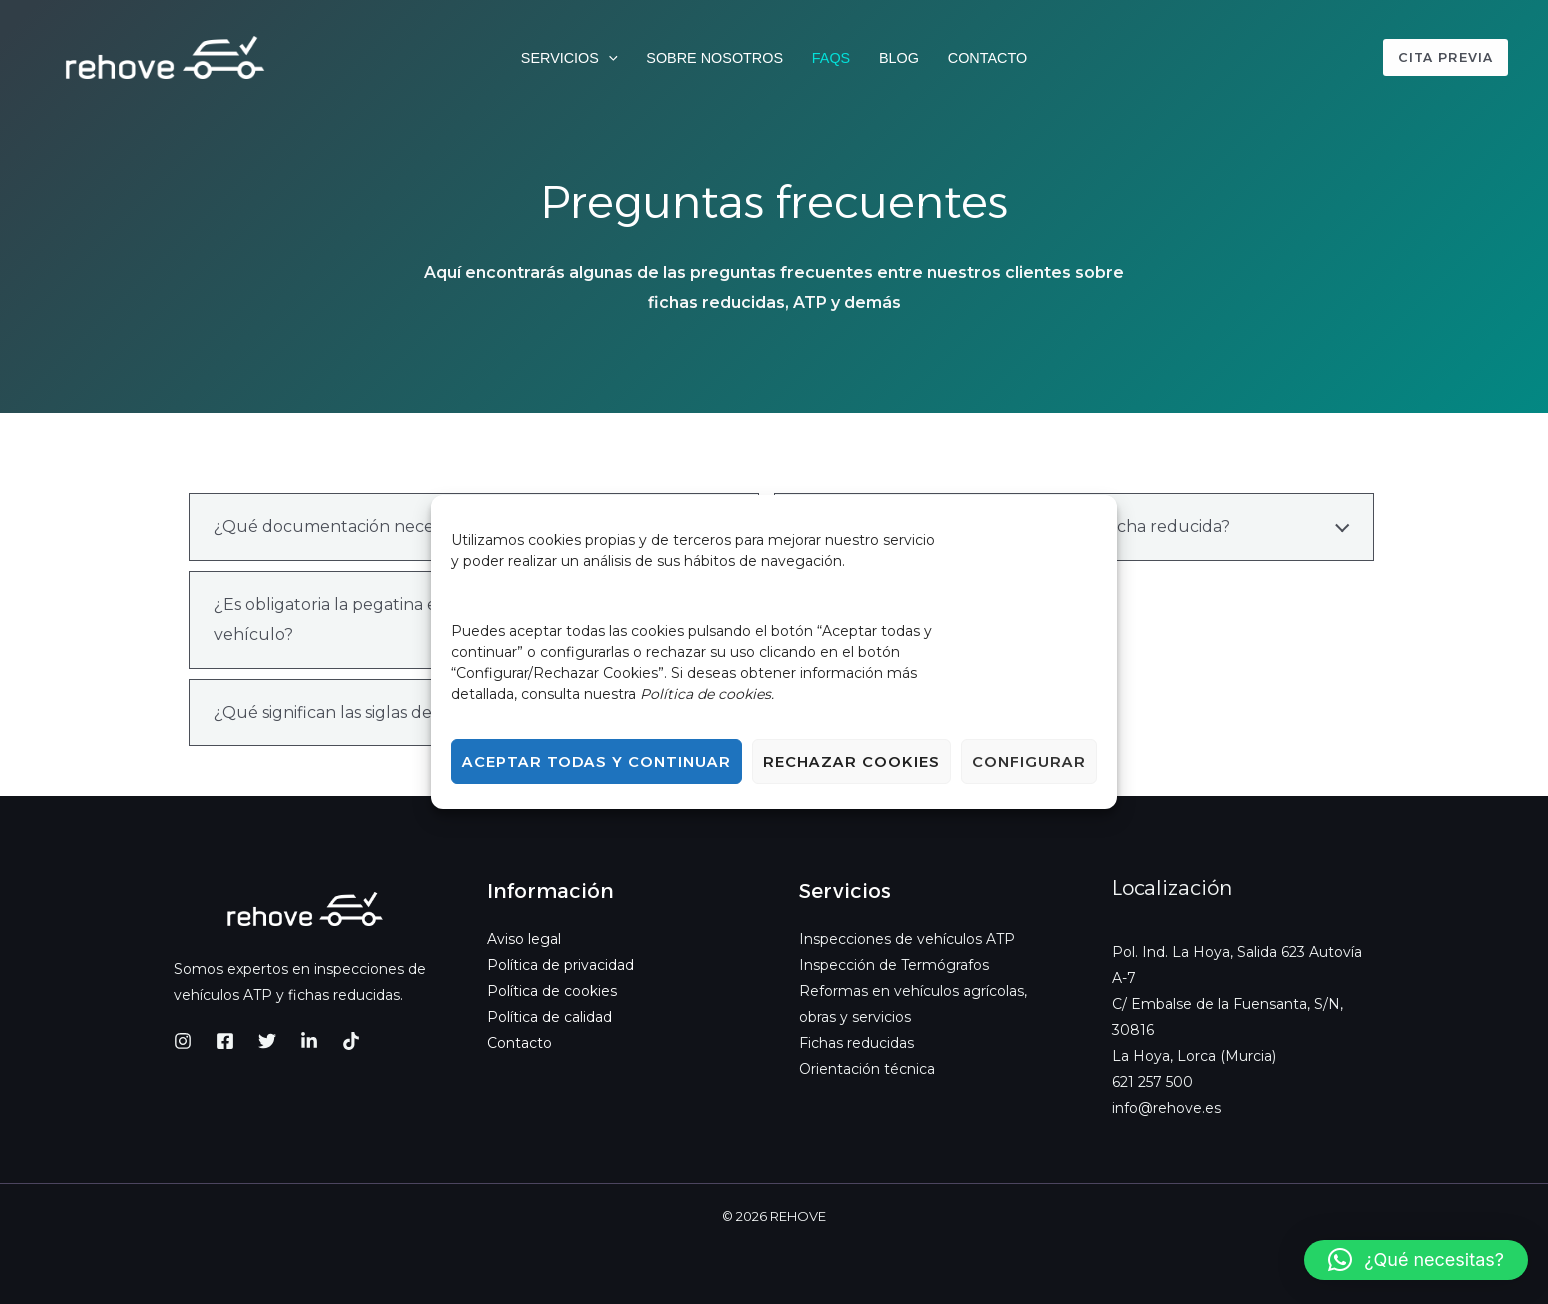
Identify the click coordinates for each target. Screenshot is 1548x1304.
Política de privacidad (560, 965)
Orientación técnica (867, 1069)
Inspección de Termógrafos (894, 965)
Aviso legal (524, 939)
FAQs (831, 58)
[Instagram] (183, 1041)
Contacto (987, 58)
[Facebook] (225, 1041)
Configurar (1029, 761)
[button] (608, 58)
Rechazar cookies (851, 761)
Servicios (569, 58)
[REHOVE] (165, 56)
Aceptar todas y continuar (596, 761)
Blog (899, 58)
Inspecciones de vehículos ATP (907, 939)
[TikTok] (351, 1041)
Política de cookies (552, 991)
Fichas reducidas (856, 1043)
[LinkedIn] (309, 1041)
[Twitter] (267, 1041)
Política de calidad (549, 1017)
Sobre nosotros (714, 58)
